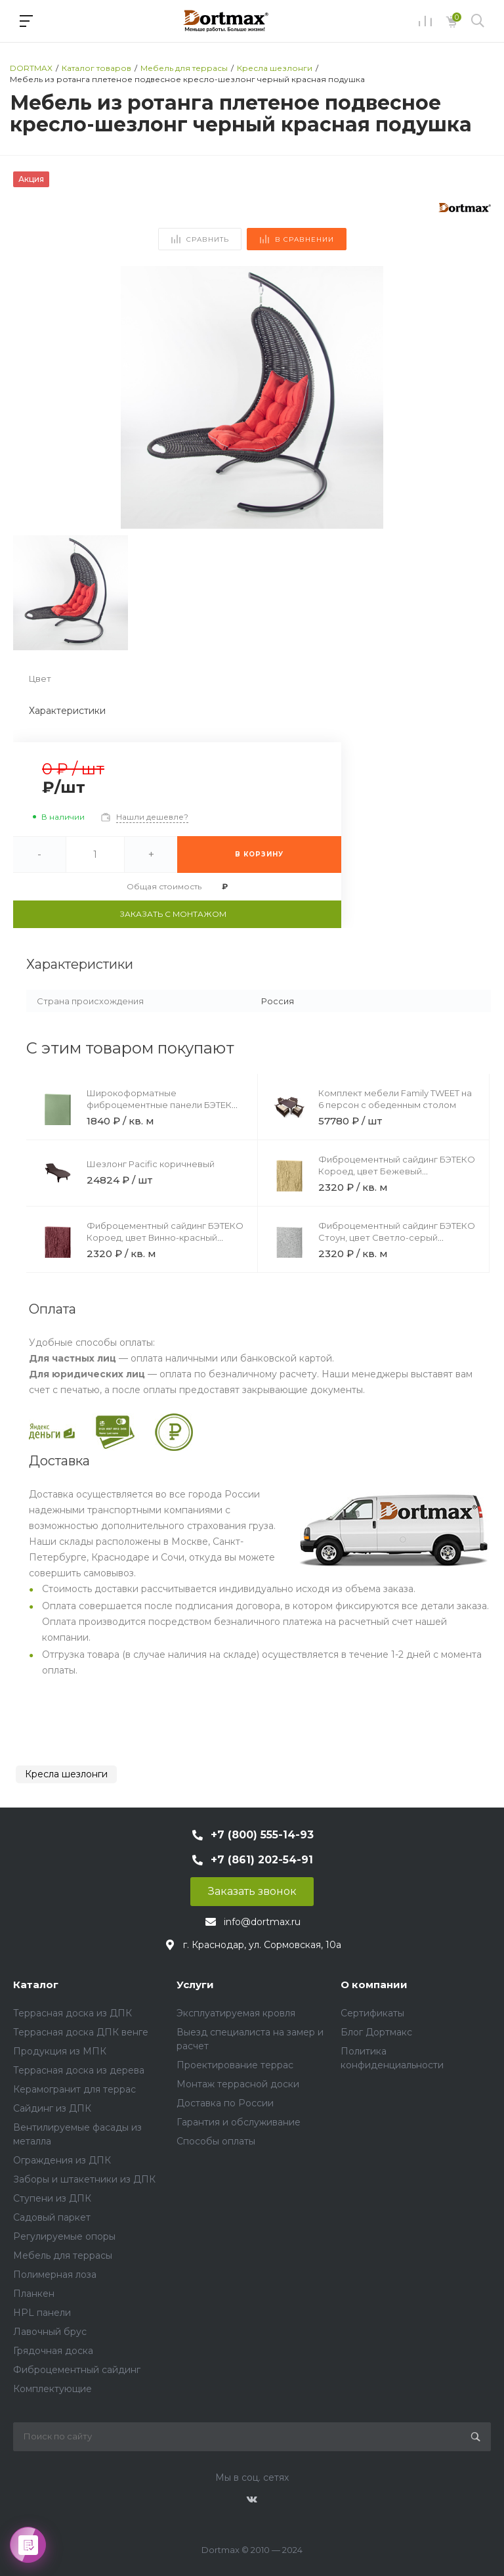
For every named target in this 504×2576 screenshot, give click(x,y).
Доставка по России (225, 2103)
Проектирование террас (235, 2065)
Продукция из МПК (59, 2051)
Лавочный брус (50, 2332)
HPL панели (42, 2313)
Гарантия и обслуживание (239, 2122)
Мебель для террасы (62, 2255)
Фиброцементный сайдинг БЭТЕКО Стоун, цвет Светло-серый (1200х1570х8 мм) (396, 1237)
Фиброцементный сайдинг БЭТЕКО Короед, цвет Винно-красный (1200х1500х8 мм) (165, 1237)
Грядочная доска (53, 2351)
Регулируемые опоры (64, 2236)
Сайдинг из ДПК (52, 2108)
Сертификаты (372, 2013)
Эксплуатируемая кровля (236, 2013)
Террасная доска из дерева (78, 2070)
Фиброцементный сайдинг (76, 2370)
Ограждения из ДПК (62, 2160)
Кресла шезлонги (66, 1774)
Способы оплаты (216, 2141)
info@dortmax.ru (262, 1922)
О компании (374, 1984)
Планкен (33, 2293)
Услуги (195, 1984)
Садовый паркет (52, 2217)
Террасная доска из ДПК (72, 2013)
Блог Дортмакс (376, 2032)
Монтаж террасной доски (238, 2084)
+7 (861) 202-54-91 (262, 1860)
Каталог (35, 1984)
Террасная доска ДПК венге (80, 2032)
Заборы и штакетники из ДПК (84, 2179)
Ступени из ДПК (52, 2198)
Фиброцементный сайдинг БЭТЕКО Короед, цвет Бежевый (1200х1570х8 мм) (396, 1171)
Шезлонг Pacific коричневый (151, 1164)
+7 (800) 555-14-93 (262, 1835)
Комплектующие (52, 2389)
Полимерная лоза (54, 2274)
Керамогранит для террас (74, 2089)
